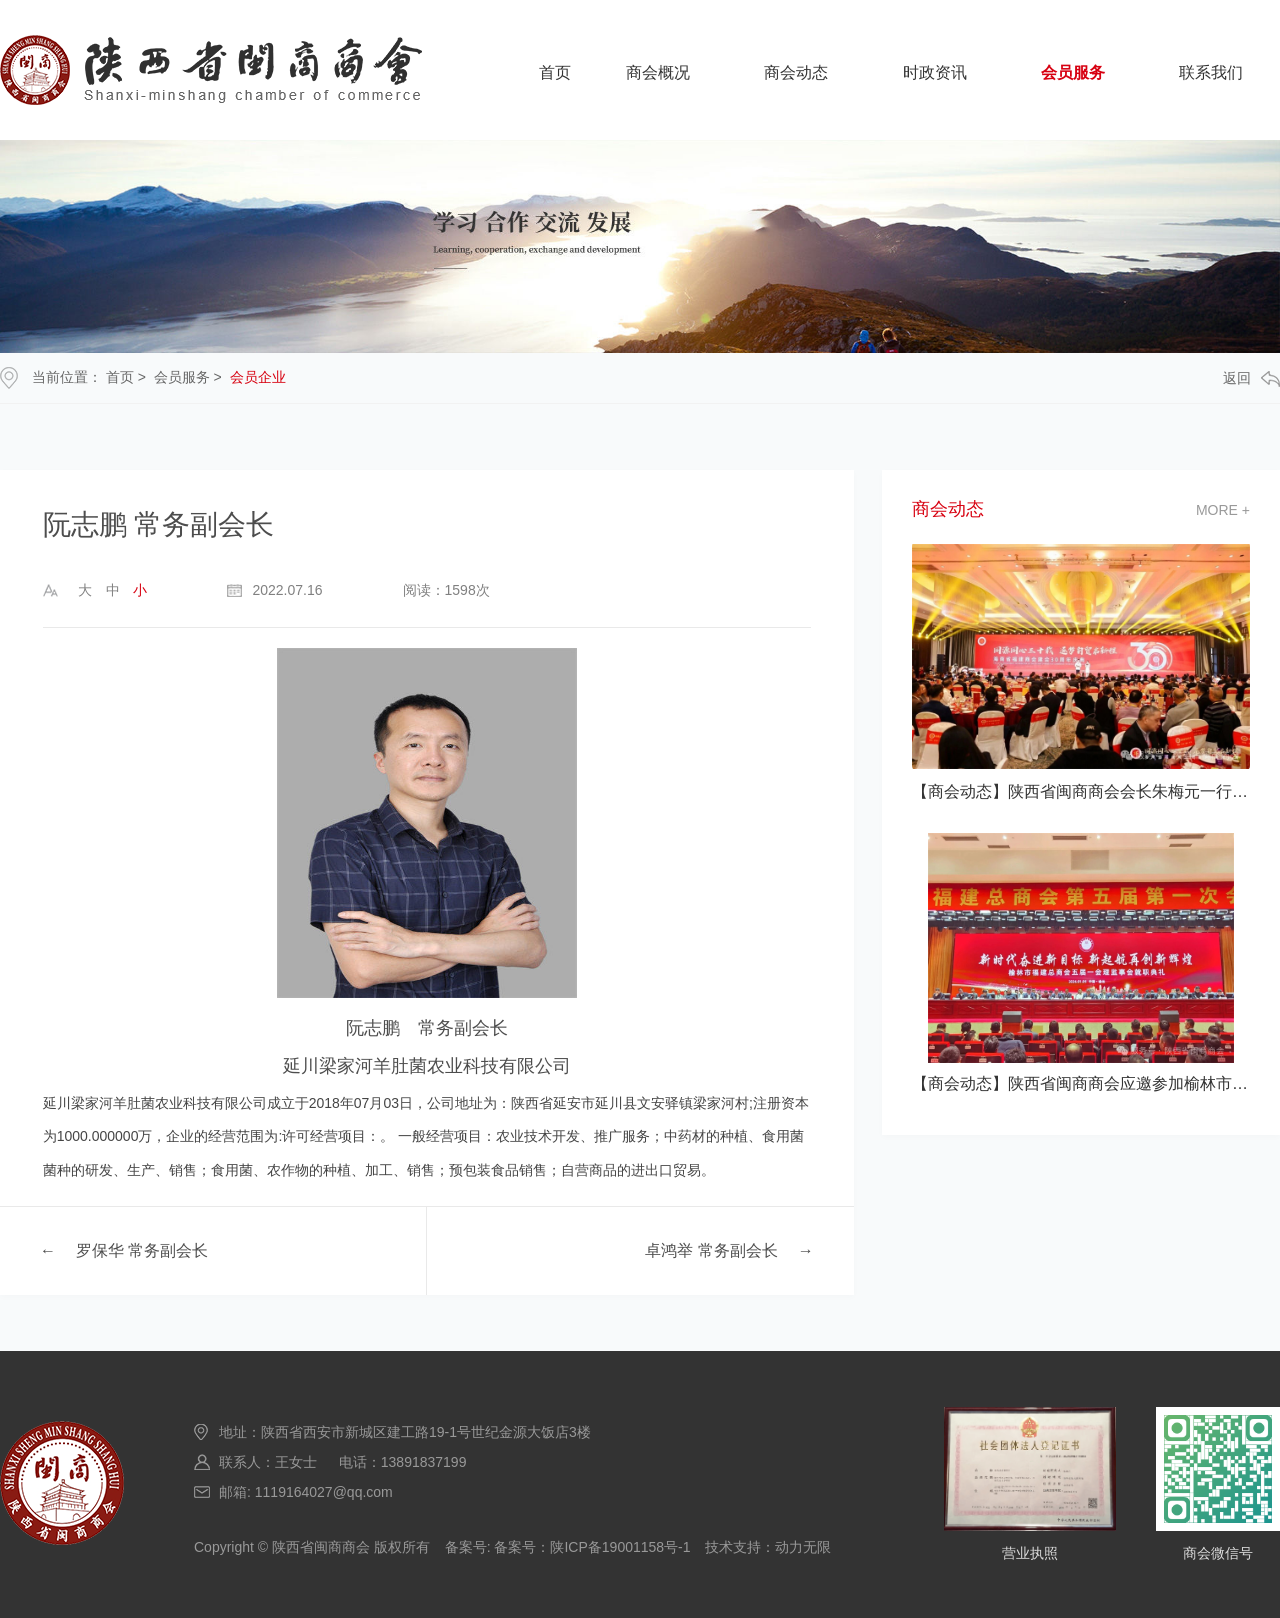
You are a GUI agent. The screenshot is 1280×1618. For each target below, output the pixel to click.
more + (1223, 510)
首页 (555, 72)
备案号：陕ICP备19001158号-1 (592, 1547)
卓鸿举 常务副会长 (711, 1250)
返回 (1251, 378)
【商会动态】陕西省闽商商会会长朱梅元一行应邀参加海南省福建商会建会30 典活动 (1081, 791)
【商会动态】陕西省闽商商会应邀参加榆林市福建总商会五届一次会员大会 (1081, 1083)
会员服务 (1073, 72)
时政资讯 (935, 72)
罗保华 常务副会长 (142, 1250)
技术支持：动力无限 (768, 1547)
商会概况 (658, 72)
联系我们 (1211, 72)
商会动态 (796, 72)
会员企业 (258, 377)
